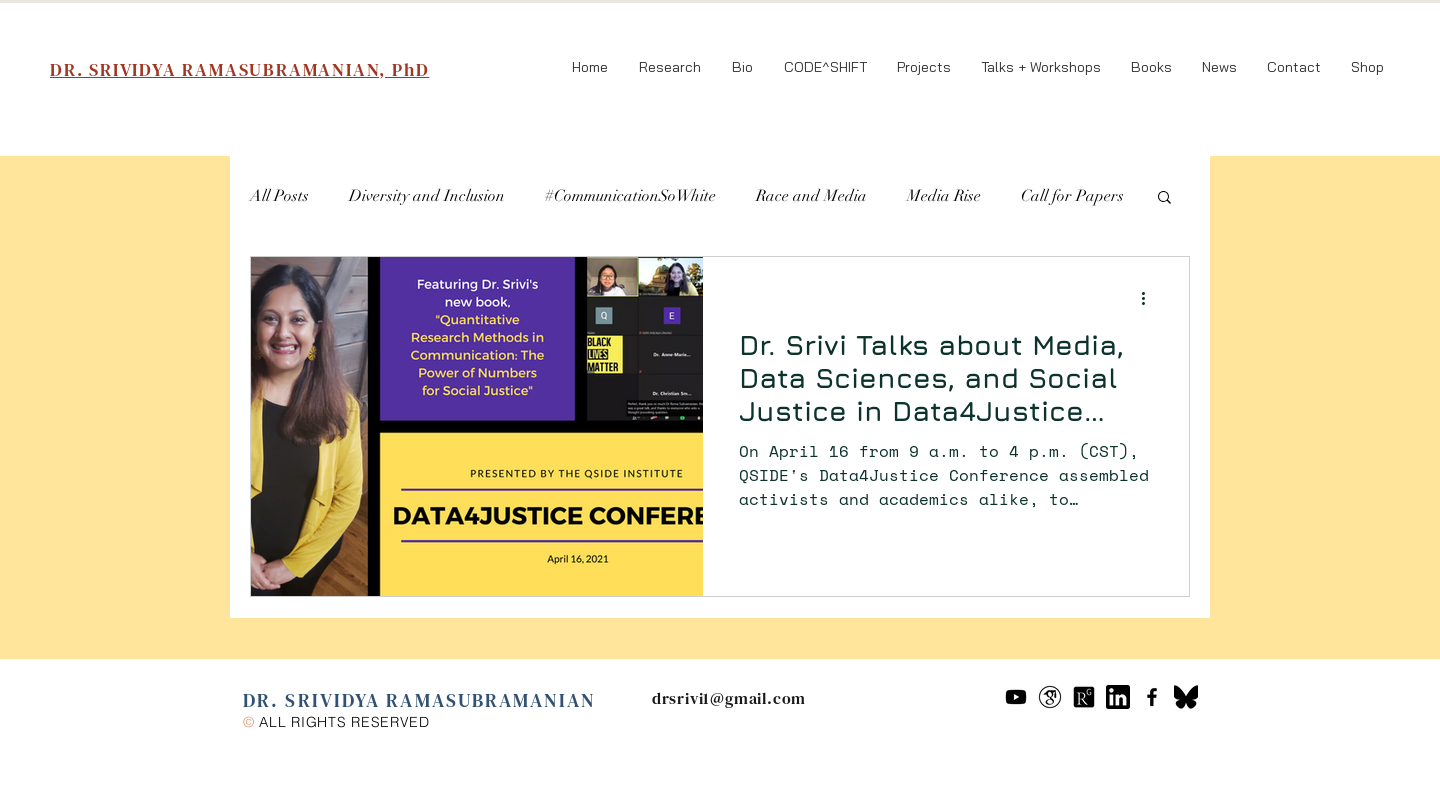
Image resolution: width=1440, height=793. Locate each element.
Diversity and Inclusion (427, 196)
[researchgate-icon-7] (1084, 697)
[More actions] (1150, 298)
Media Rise (944, 196)
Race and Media (811, 196)
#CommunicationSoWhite (630, 196)
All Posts (279, 196)
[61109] (1118, 697)
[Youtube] (1016, 697)
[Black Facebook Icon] (1152, 697)
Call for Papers (1072, 196)
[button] (1164, 198)
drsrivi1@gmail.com (729, 698)
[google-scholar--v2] (1050, 697)
